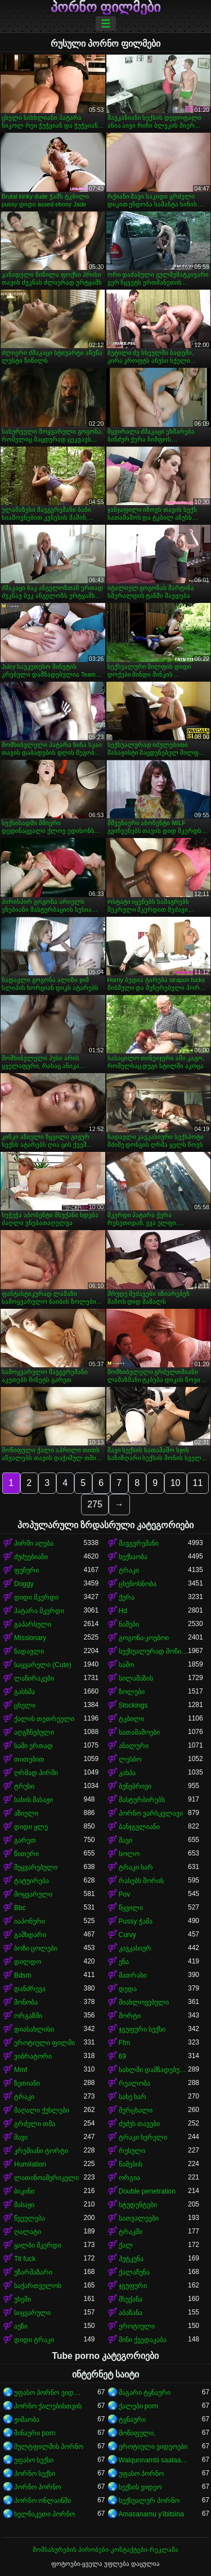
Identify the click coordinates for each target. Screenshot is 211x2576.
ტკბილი (131, 1719)
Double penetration (147, 2191)
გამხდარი (30, 1935)
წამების (130, 2164)
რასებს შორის (141, 1881)
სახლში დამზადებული (153, 2070)
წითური (26, 1854)
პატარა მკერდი (39, 1611)
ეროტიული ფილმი (44, 2043)
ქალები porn (138, 2406)
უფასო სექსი (33, 2460)
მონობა (26, 2002)
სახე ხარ (132, 2097)
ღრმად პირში (36, 1773)
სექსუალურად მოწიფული (153, 1651)
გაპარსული (32, 1624)
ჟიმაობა (26, 2420)
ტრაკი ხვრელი (143, 2137)
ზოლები (132, 1692)
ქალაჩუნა (134, 2272)
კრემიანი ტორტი (41, 2151)
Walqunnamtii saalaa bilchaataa (153, 2460)
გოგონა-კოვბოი (144, 1638)
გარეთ (25, 1840)
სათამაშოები (139, 1732)
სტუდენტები (138, 2205)
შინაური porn (34, 2433)
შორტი (130, 2016)
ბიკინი (24, 2191)
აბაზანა (130, 2313)
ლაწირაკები (34, 1678)
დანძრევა (30, 1989)
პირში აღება (33, 1543)
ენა (124, 1962)
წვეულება (29, 2218)
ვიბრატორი (33, 2056)
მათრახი (133, 1975)
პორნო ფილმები (106, 7)
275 (94, 1504)
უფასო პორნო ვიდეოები (49, 2393)
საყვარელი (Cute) (42, 1665)
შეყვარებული (35, 1867)
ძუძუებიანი (31, 1557)
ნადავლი (29, 1651)
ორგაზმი (28, 2016)
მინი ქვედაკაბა (143, 2340)
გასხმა (24, 1692)
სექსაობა (133, 1557)
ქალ (126, 2245)
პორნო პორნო (37, 2487)
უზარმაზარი (33, 2272)
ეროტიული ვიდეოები (153, 2447)
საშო (126, 1665)
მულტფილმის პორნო (48, 2447)
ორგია (129, 2178)
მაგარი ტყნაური (144, 2393)
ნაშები (129, 1624)
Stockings (133, 1705)
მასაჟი (24, 2205)
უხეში (22, 2299)
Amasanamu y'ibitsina (151, 2514)
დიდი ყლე (31, 1827)
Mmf (20, 2070)
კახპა (127, 1773)
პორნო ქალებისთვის (48, 2406)
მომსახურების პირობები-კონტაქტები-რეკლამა (105, 2549)
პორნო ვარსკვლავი (151, 1813)
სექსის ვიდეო (140, 2487)
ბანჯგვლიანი (139, 1827)
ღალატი (27, 2232)
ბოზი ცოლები (35, 1948)
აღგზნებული (34, 1732)
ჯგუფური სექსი (142, 2029)
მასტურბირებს (142, 1800)
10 (175, 1483)
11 (198, 1483)
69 (122, 2056)
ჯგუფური (133, 2286)
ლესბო (130, 1759)
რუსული (132, 2151)
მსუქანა (130, 2299)
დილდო (27, 1962)
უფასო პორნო (141, 2474)
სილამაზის (136, 1678)
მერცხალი (135, 2110)
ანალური (134, 1746)
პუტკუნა (131, 2259)
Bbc (20, 1908)
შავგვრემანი (139, 1543)
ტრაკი (129, 1570)
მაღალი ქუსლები (41, 2110)
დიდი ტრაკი (34, 2340)
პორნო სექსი (34, 2474)
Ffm (125, 2043)
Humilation (30, 2164)
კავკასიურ (135, 1948)
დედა (128, 1989)
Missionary (30, 1638)
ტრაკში (130, 2232)
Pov (125, 1894)
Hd (123, 1611)
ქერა (126, 1597)
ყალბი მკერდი (37, 2245)
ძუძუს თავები (139, 2124)
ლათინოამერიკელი (46, 2178)
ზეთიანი (27, 2083)
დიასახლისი (34, 2029)
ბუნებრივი (135, 1786)
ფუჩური (26, 1570)
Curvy (127, 1935)
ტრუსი (24, 1786)
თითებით (29, 1759)
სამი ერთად (33, 1746)
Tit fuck (24, 2259)
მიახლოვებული (144, 2002)
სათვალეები (139, 2218)
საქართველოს (37, 2286)
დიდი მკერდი (36, 1597)
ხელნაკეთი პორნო (44, 2514)
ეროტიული (137, 2326)
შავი (125, 1840)
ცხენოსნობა (137, 1584)
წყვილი (131, 1908)
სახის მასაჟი (33, 1800)
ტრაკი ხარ (136, 1867)
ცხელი (24, 1705)
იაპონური (29, 1921)
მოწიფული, (137, 2433)
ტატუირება (31, 1881)
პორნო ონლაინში (42, 2501)
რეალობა (134, 2083)
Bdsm (23, 1975)
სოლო (129, 1854)
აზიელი (26, 1813)
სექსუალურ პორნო (149, 2501)
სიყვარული (32, 2313)
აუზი (21, 2326)
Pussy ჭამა (135, 1921)
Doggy (24, 1584)
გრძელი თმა (34, 2124)
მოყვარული (33, 1894)
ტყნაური (132, 2420)
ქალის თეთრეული (44, 1719)
